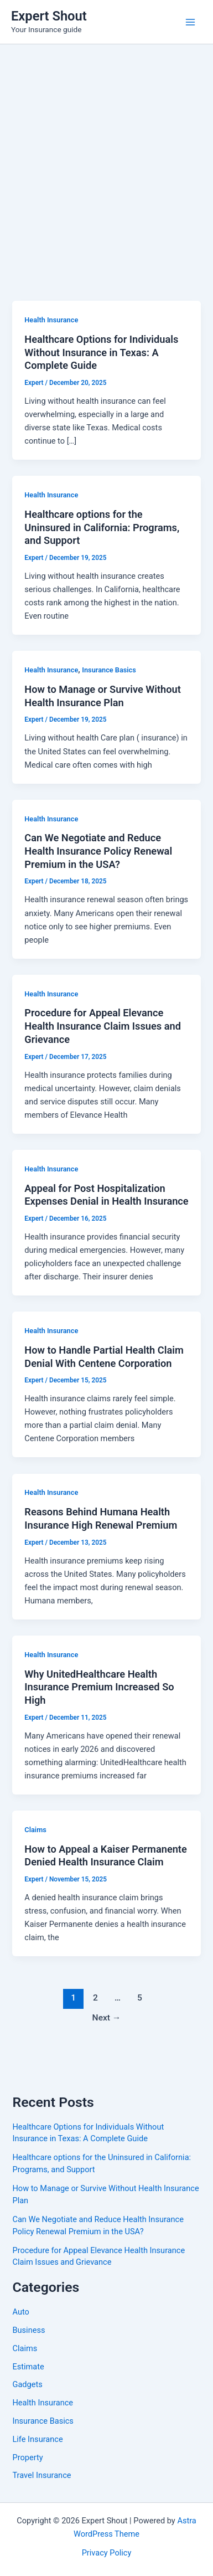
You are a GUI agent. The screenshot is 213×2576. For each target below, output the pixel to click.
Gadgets (27, 2384)
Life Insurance (37, 2439)
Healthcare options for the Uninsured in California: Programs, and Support (101, 527)
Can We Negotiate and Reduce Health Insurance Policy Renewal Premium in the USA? (98, 851)
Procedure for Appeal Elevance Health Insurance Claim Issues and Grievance (102, 1026)
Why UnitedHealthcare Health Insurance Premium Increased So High (99, 1687)
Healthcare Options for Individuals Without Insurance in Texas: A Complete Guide (101, 352)
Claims (35, 1830)
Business (28, 2330)
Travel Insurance (41, 2475)
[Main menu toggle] (190, 22)
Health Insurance (51, 320)
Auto (20, 2312)
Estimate (28, 2367)
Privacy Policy (107, 2553)
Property (27, 2457)
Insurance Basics (109, 670)
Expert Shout (49, 16)
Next (106, 2018)
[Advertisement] (106, 156)
